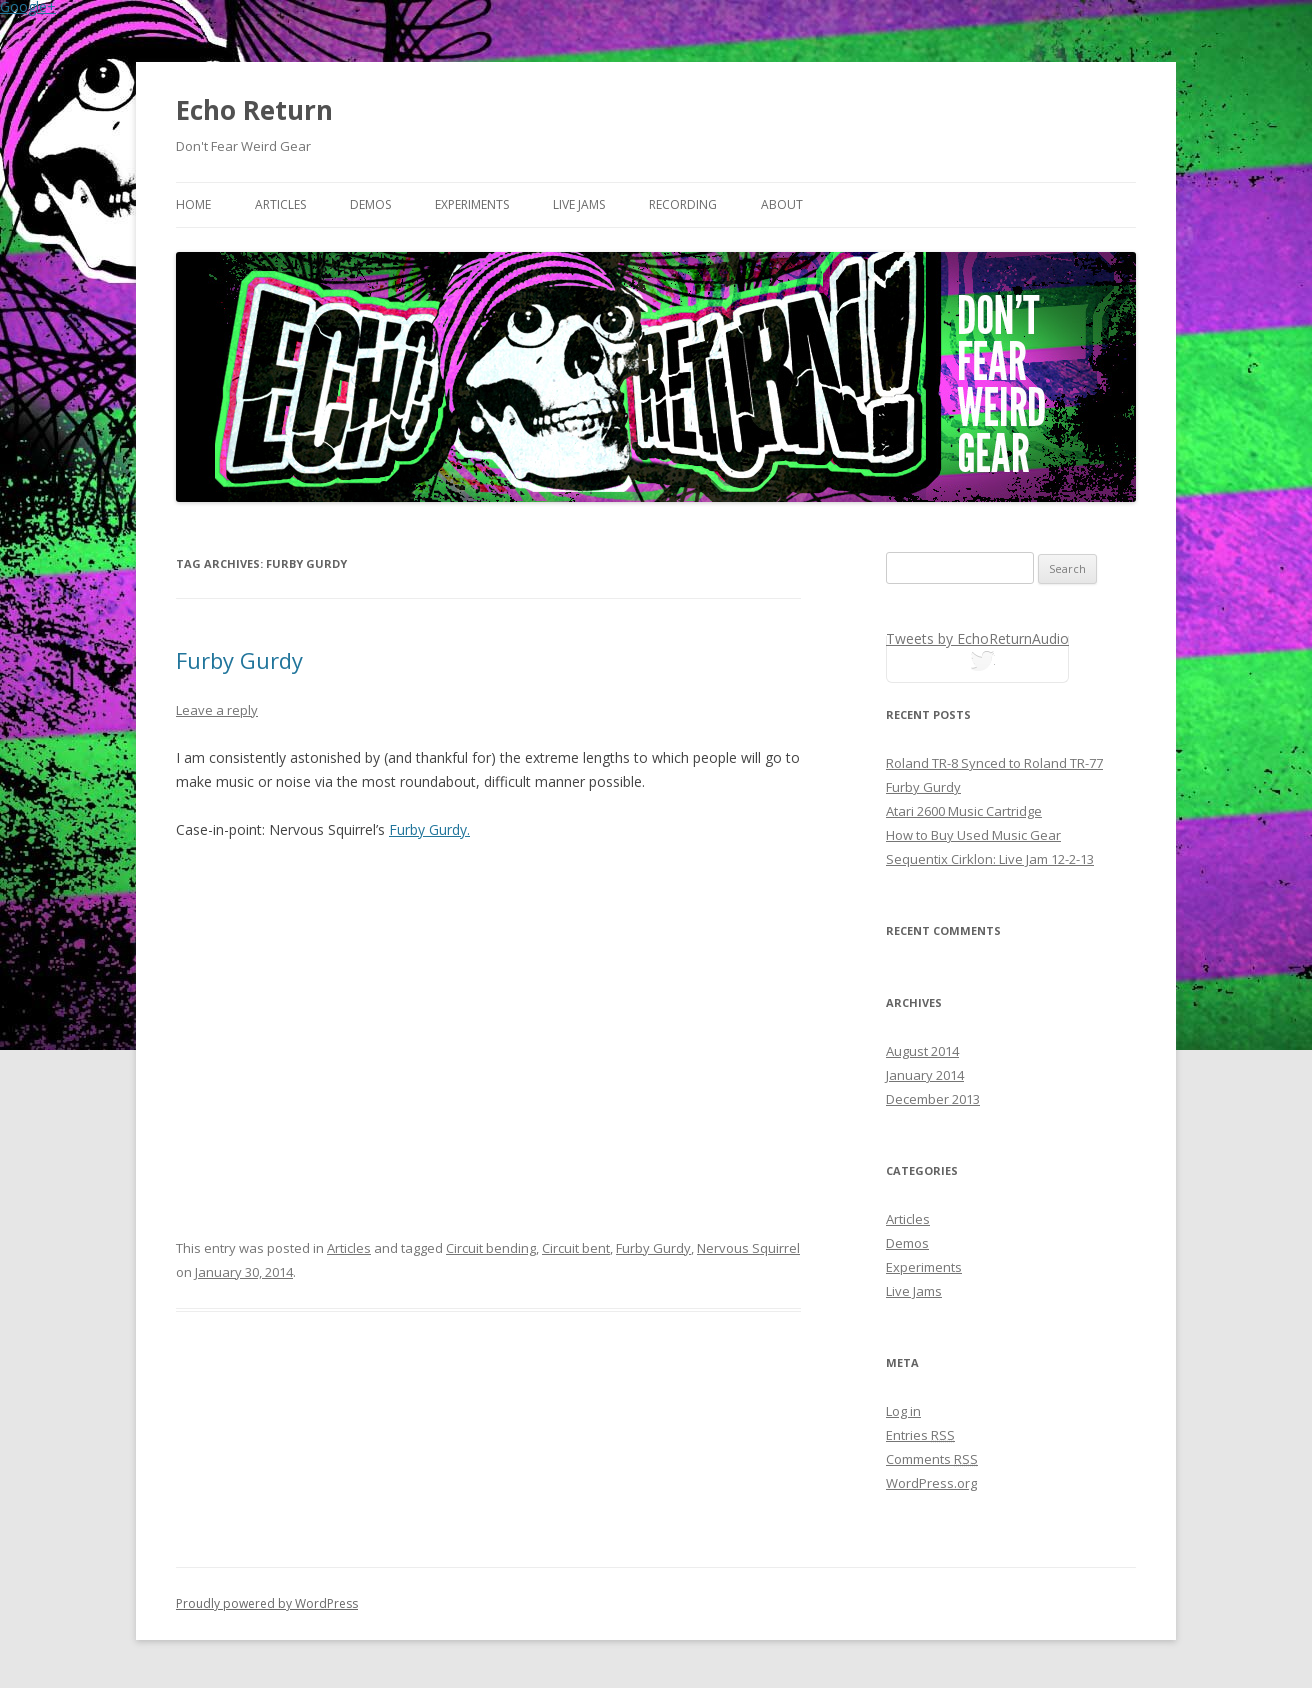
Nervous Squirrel (748, 1248)
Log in (903, 1411)
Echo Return (254, 110)
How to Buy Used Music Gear (973, 835)
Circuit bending (491, 1248)
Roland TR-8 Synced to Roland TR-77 (994, 763)
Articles (280, 204)
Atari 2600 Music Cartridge (964, 811)
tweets (978, 664)
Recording (683, 204)
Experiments (472, 204)
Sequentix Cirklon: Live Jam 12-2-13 (990, 859)
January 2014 (925, 1075)
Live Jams (579, 204)
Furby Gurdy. (429, 829)
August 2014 (922, 1051)
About (782, 204)
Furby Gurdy (239, 660)
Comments (932, 1459)
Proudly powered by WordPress (267, 1603)
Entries (920, 1435)
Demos (370, 204)
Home (193, 204)
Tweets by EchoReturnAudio (977, 638)
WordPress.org (931, 1483)
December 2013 (933, 1099)
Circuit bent (576, 1248)
